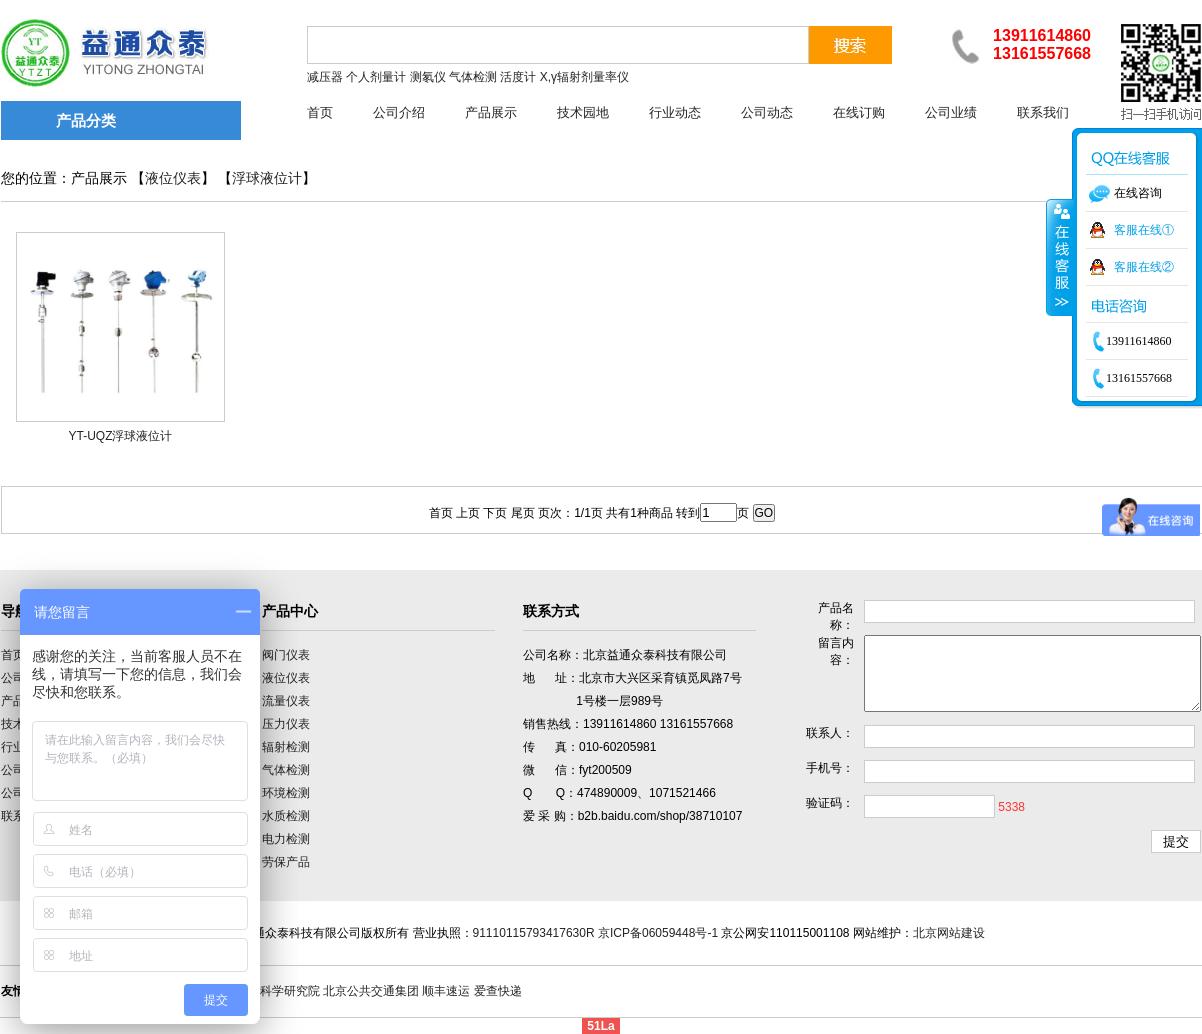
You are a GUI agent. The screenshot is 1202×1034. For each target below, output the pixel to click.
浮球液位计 (267, 178)
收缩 (1060, 257)
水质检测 (286, 816)
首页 (320, 112)
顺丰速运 (446, 991)
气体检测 (286, 770)
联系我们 (1043, 112)
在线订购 (859, 112)
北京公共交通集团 (371, 991)
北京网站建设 (949, 933)
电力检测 (286, 839)
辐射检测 (286, 747)
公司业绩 (951, 112)
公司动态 (767, 112)
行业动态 (675, 112)
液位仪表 (173, 178)
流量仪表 (286, 701)
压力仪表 (286, 724)
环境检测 (286, 793)
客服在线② (1144, 267)
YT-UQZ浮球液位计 (121, 436)
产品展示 (491, 112)
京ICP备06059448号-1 (658, 933)
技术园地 (583, 112)
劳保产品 (286, 862)
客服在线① (1144, 230)
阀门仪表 (286, 655)
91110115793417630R (534, 933)
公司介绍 (399, 112)
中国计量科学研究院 (266, 991)
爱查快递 (498, 991)
